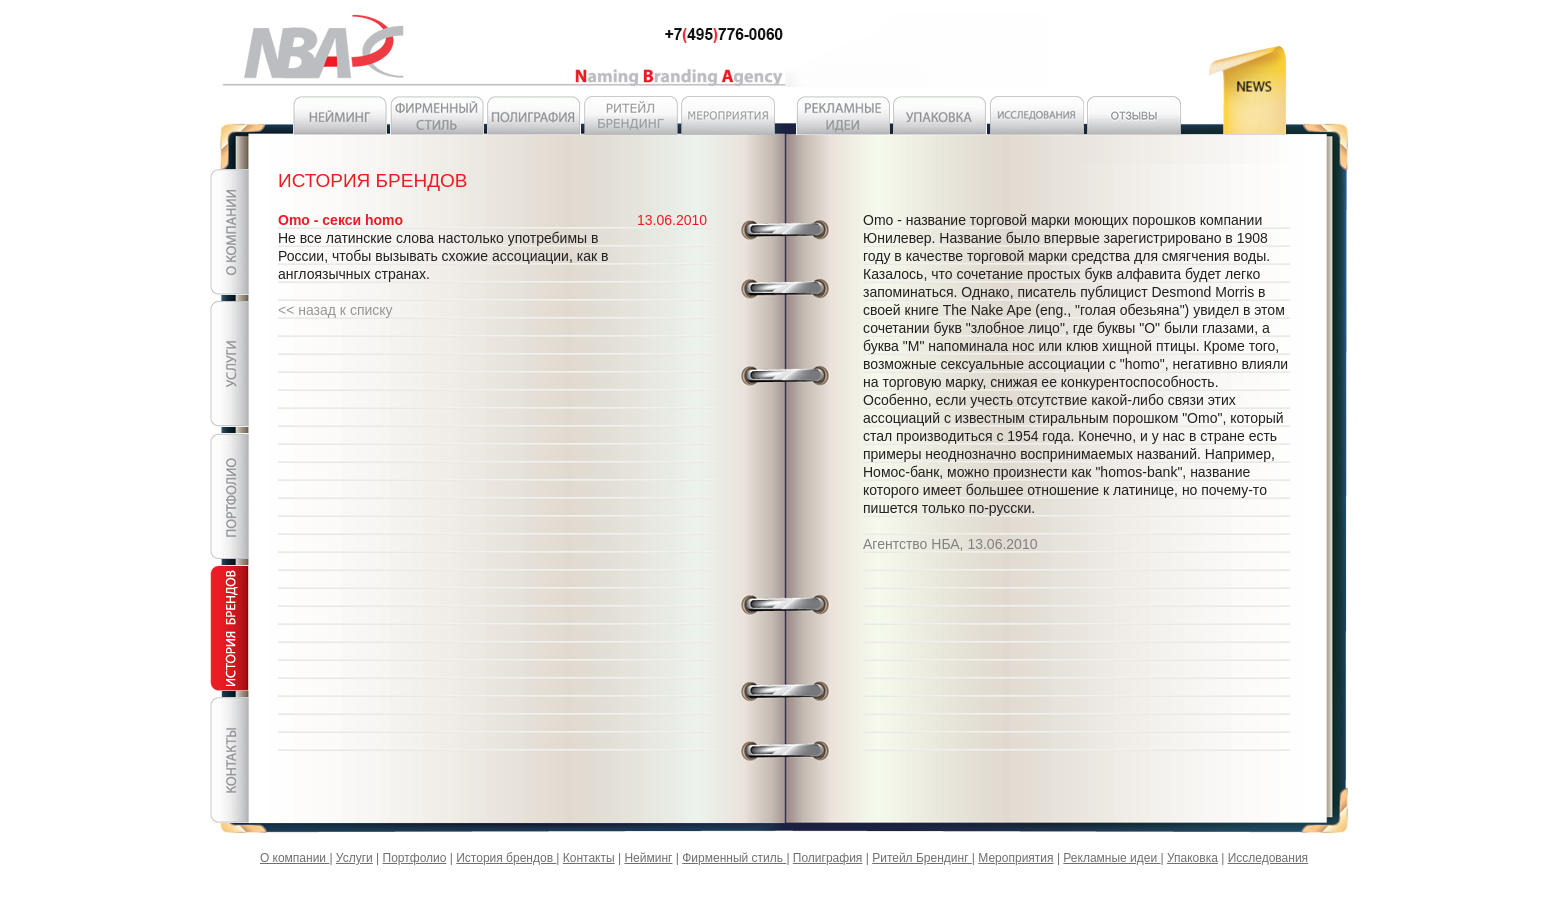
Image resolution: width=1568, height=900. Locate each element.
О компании (295, 858)
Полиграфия (828, 858)
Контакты (589, 858)
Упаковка (1192, 858)
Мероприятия (1015, 858)
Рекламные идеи (1111, 858)
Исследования (1268, 858)
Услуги (354, 858)
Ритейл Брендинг (922, 858)
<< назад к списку (335, 310)
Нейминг (648, 858)
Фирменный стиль (734, 858)
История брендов (506, 858)
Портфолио (415, 858)
